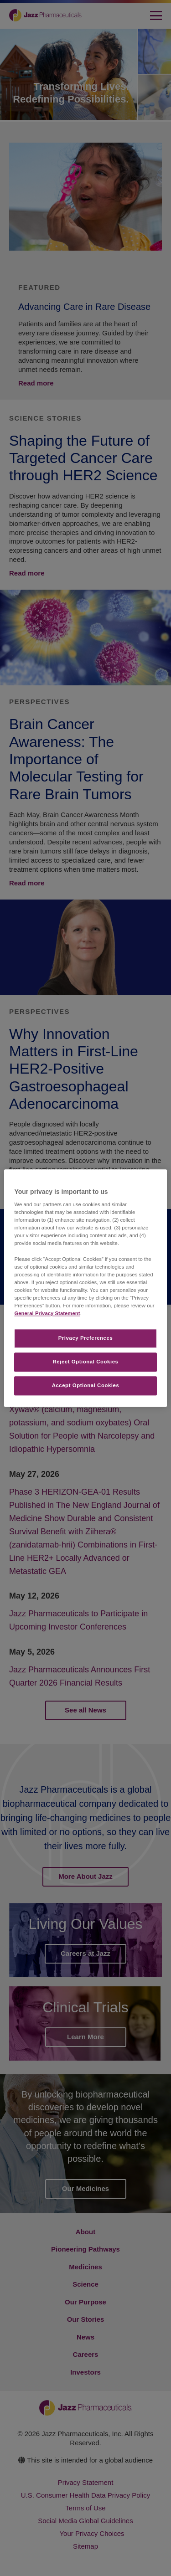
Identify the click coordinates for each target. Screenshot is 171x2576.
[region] (85, 1288)
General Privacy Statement (47, 1313)
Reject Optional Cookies (86, 1361)
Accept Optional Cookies (85, 1385)
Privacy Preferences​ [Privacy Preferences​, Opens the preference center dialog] (85, 1338)
